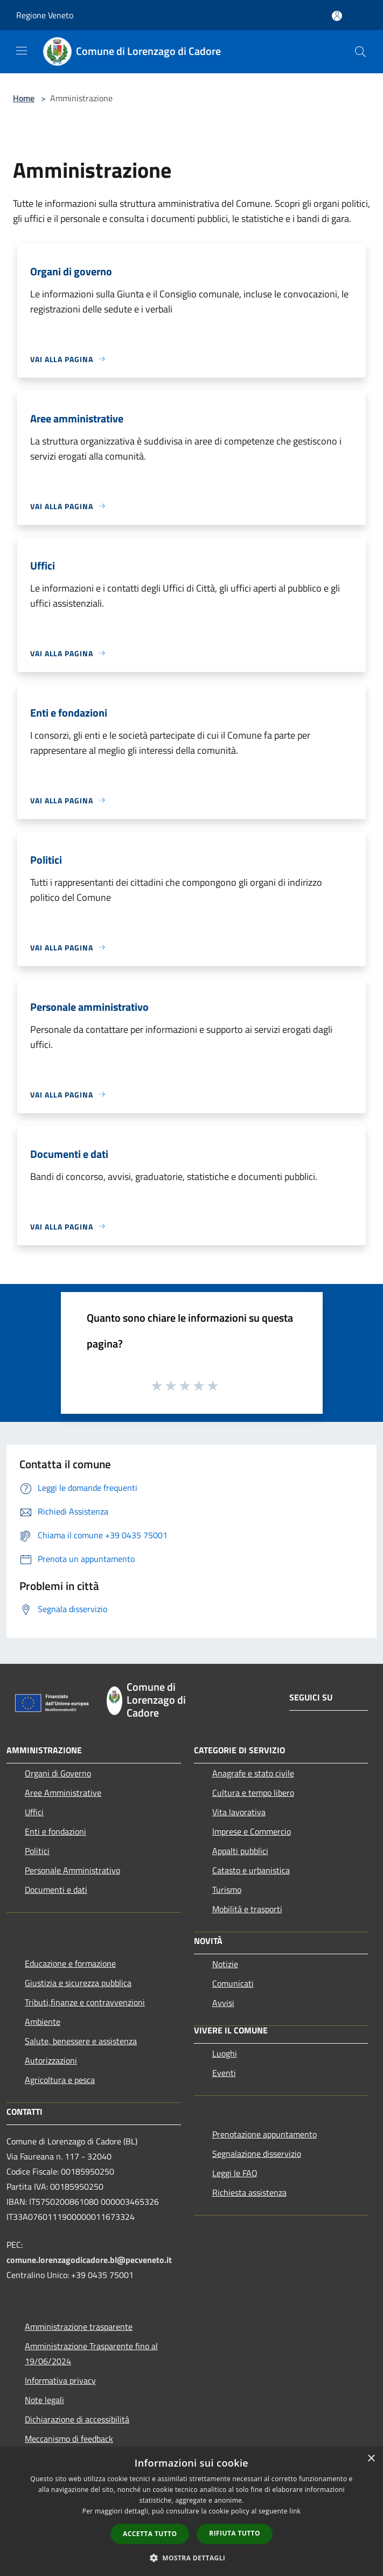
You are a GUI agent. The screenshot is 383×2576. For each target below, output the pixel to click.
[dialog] (191, 2511)
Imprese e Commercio (251, 1831)
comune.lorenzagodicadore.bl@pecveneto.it (89, 2259)
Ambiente (42, 2021)
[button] (192, 2557)
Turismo (226, 1889)
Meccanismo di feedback (69, 2438)
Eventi (224, 2072)
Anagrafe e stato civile (253, 1773)
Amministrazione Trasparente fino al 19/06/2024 (91, 2353)
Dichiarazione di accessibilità (77, 2419)
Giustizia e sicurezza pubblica (78, 1982)
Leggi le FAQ (234, 2173)
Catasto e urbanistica (251, 1870)
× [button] (371, 2459)
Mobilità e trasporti (247, 1909)
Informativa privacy (60, 2380)
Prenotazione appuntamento (264, 2134)
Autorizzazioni (51, 2060)
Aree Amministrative (63, 1792)
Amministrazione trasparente (79, 2326)
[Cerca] (360, 51)
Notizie (225, 1963)
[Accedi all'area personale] (337, 16)
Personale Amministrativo (72, 1870)
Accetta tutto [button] (150, 2533)
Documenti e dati (56, 1889)
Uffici (34, 1812)
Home (23, 98)
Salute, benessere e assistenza (81, 2041)
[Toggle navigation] (21, 50)
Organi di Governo (58, 1773)
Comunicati (233, 1983)
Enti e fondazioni (55, 1831)
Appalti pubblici (240, 1850)
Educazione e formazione (70, 1963)
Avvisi (223, 2002)
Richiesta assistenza (249, 2192)
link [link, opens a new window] (295, 2511)
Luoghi (224, 2053)
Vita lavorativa (239, 1812)
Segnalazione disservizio (256, 2153)
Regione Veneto (44, 15)
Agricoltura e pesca (60, 2079)
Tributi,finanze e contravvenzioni (85, 2002)
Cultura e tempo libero (253, 1792)
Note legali (44, 2399)
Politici (37, 1850)
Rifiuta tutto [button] (234, 2533)
